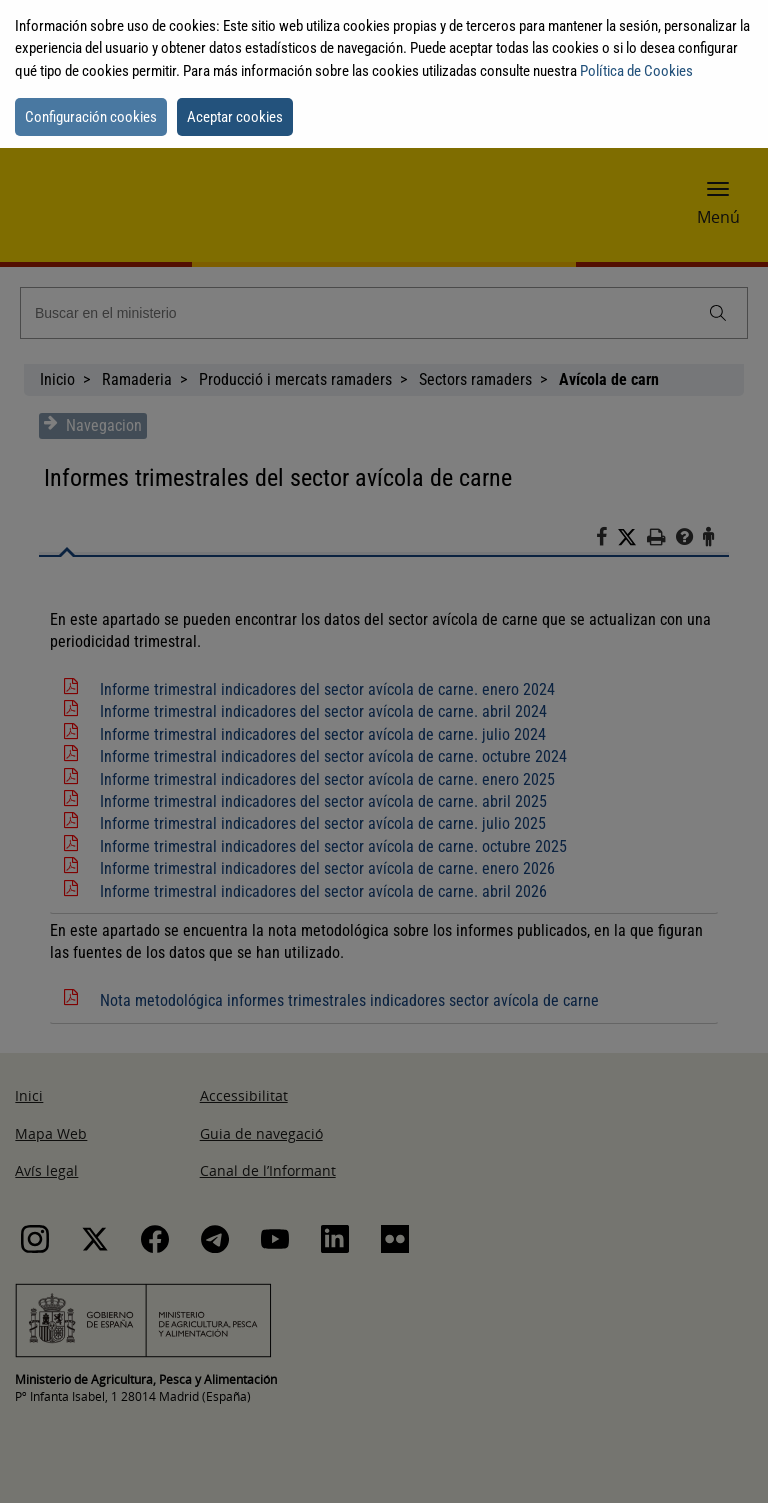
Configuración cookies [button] (91, 117)
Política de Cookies (636, 71)
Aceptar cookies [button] (235, 117)
